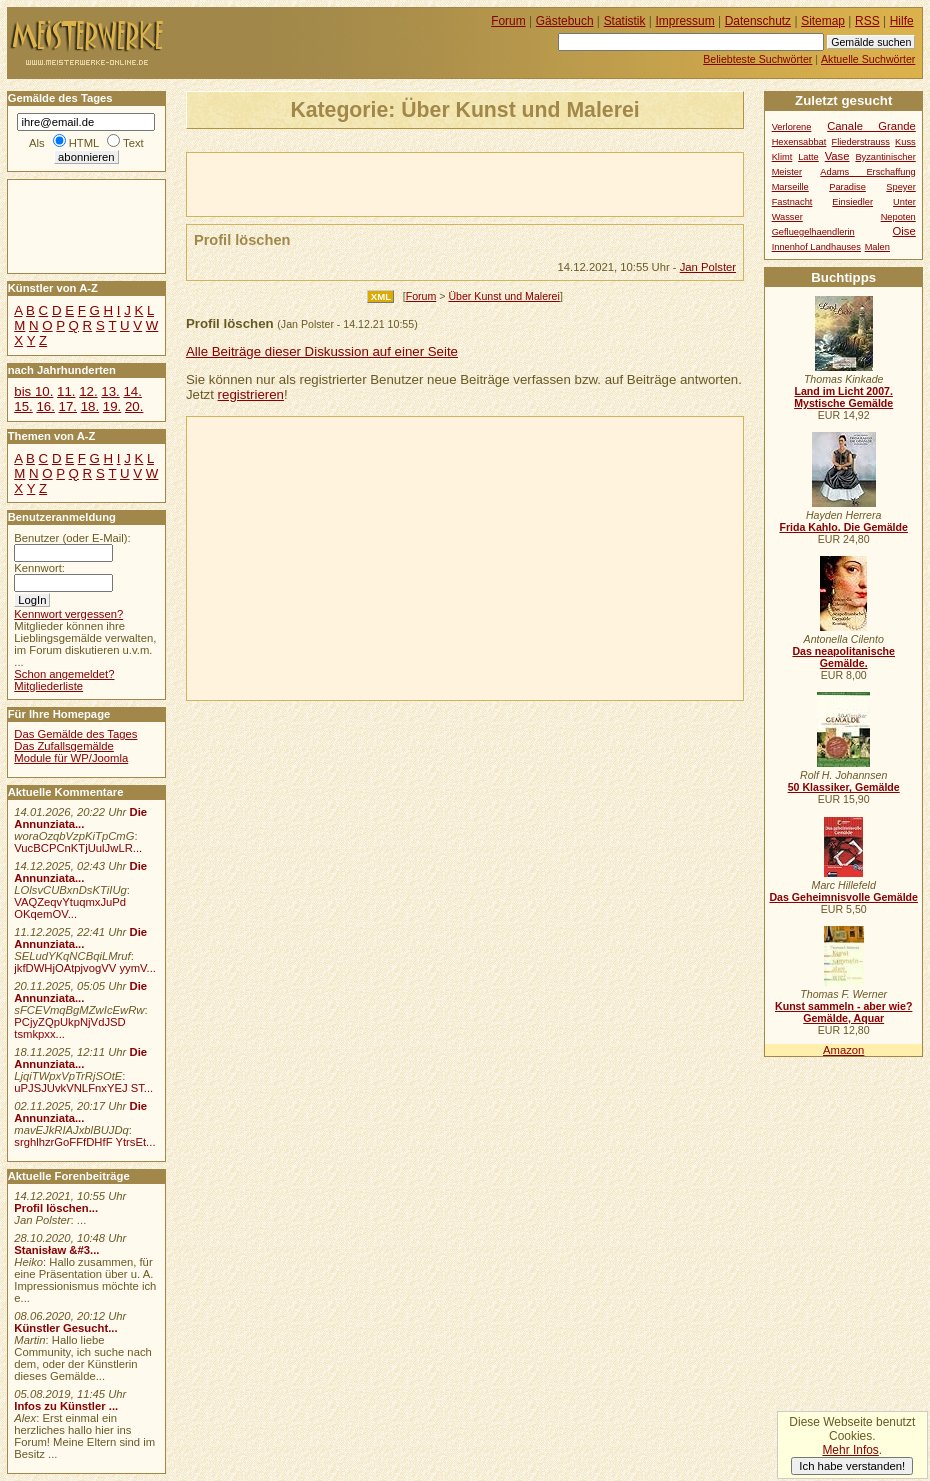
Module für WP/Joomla (71, 758)
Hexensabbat (799, 142)
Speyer (900, 187)
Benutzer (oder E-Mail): (72, 538)
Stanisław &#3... (56, 1250)
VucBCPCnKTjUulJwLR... (78, 848)
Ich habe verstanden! (852, 1466)
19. (112, 406)
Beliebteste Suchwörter (757, 59)
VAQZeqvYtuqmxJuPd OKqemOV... (70, 908)
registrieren (251, 394)
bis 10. (33, 391)
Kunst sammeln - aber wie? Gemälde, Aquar (843, 1012)
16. (45, 406)
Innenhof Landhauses (816, 247)
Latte (808, 157)
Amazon (843, 1050)
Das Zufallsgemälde (64, 746)
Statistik (625, 21)
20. (134, 406)
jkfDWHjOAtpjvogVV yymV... (85, 968)
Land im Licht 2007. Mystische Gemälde (843, 397)
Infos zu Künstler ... (66, 1406)
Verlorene (792, 127)
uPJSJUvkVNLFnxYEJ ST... (83, 1088)
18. (90, 406)
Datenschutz (758, 21)
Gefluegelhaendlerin (813, 232)
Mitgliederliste (48, 686)
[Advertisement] (421, 183)
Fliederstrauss (861, 142)
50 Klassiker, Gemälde (844, 787)
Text (133, 143)
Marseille (790, 187)
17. (68, 406)
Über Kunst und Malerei (503, 296)
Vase (837, 156)
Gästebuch (565, 21)
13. (110, 391)
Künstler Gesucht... (65, 1328)
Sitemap (823, 21)
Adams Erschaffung (867, 172)
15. (23, 406)
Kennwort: (39, 568)
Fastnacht (792, 202)
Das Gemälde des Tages (75, 734)
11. (66, 391)
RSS (867, 21)
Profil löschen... (56, 1208)
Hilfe (902, 21)
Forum (421, 296)
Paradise (847, 187)
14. (132, 391)
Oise (904, 231)
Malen (877, 247)
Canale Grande (871, 126)
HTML (84, 143)
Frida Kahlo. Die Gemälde (843, 527)
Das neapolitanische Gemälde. (843, 657)
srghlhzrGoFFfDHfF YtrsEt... (84, 1142)
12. (88, 391)
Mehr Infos (850, 1450)
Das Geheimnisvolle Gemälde (843, 897)
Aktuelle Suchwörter (868, 59)
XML (380, 296)
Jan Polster (708, 267)
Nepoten (898, 217)
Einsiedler (852, 202)
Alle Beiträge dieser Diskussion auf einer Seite (322, 351)
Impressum (685, 21)
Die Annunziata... (80, 818)
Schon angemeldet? (64, 674)
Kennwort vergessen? (68, 614)
